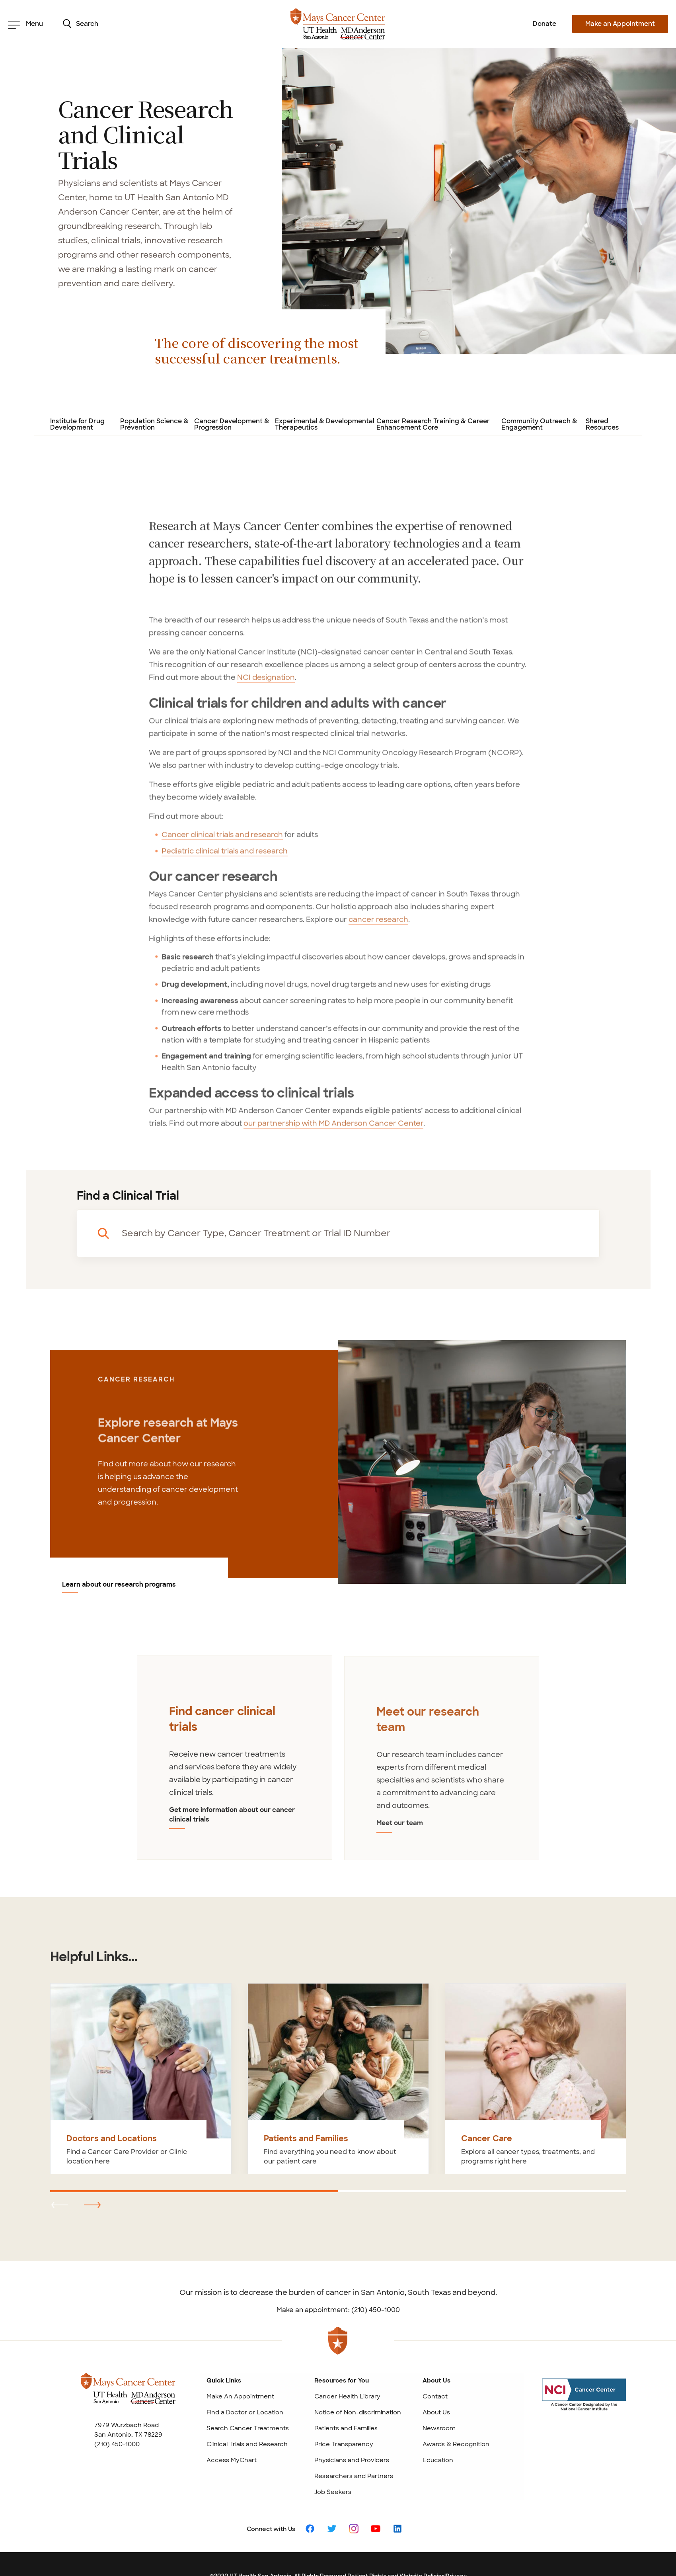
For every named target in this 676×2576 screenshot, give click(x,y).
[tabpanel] (234, 1764)
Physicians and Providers (351, 2460)
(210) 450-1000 (117, 2444)
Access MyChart (232, 2460)
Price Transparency (343, 2444)
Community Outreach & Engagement (539, 425)
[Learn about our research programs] (482, 1461)
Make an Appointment (620, 24)
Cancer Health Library (347, 2396)
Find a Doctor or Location (245, 2412)
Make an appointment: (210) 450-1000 (338, 2310)
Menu (25, 24)
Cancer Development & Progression (231, 425)
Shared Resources (602, 425)
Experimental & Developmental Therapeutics (324, 425)
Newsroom (439, 2428)
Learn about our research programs (119, 1585)
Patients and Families (346, 2428)
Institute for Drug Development (77, 425)
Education (438, 2460)
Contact (435, 2396)
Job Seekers (332, 2492)
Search (80, 24)
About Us (436, 2412)
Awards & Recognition (456, 2444)
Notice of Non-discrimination (357, 2412)
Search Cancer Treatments (248, 2428)
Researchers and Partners (353, 2476)
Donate (544, 24)
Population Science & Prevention (154, 425)
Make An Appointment (240, 2396)
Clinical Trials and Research (247, 2444)
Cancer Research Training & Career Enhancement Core (433, 425)
